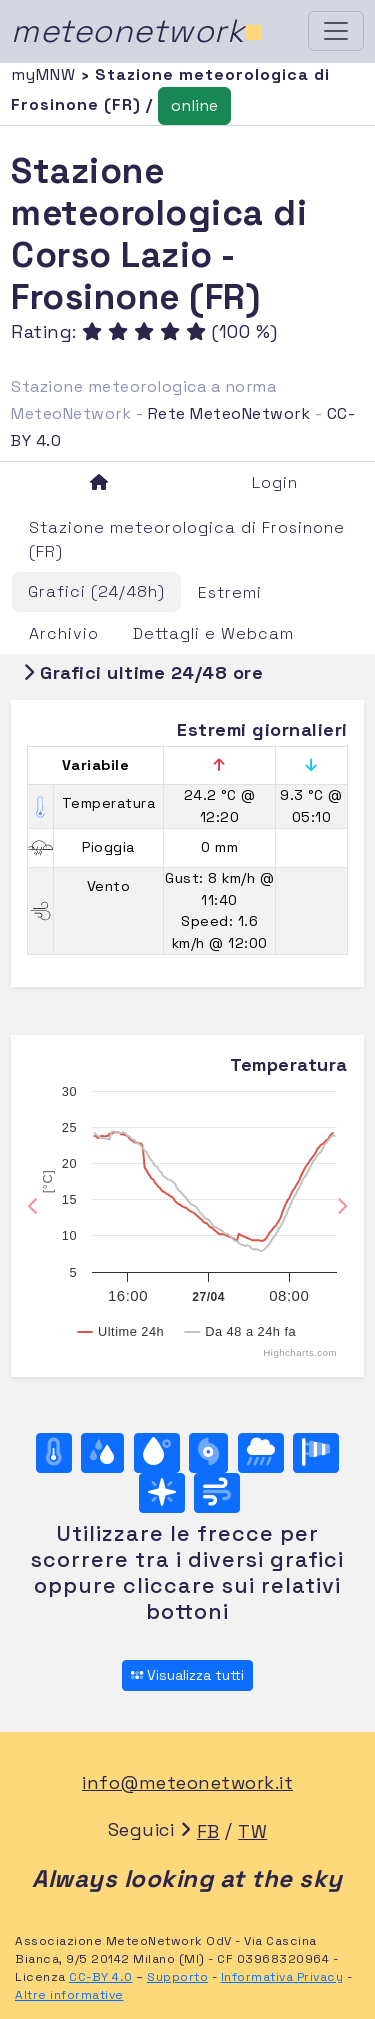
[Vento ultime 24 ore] (217, 1493)
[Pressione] (208, 1453)
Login (275, 482)
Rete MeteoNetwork (229, 413)
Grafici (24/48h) (96, 591)
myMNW (46, 74)
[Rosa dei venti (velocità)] (316, 1453)
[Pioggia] (261, 1453)
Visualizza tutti (187, 1675)
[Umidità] (102, 1453)
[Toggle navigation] (336, 31)
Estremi (230, 592)
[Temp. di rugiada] (157, 1453)
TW (252, 1831)
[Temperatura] (54, 1453)
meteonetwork (137, 31)
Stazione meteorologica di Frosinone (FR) (187, 539)
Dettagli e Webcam (213, 633)
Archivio (64, 633)
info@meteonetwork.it (187, 1782)
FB (208, 1831)
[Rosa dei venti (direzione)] (162, 1493)
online (194, 105)
